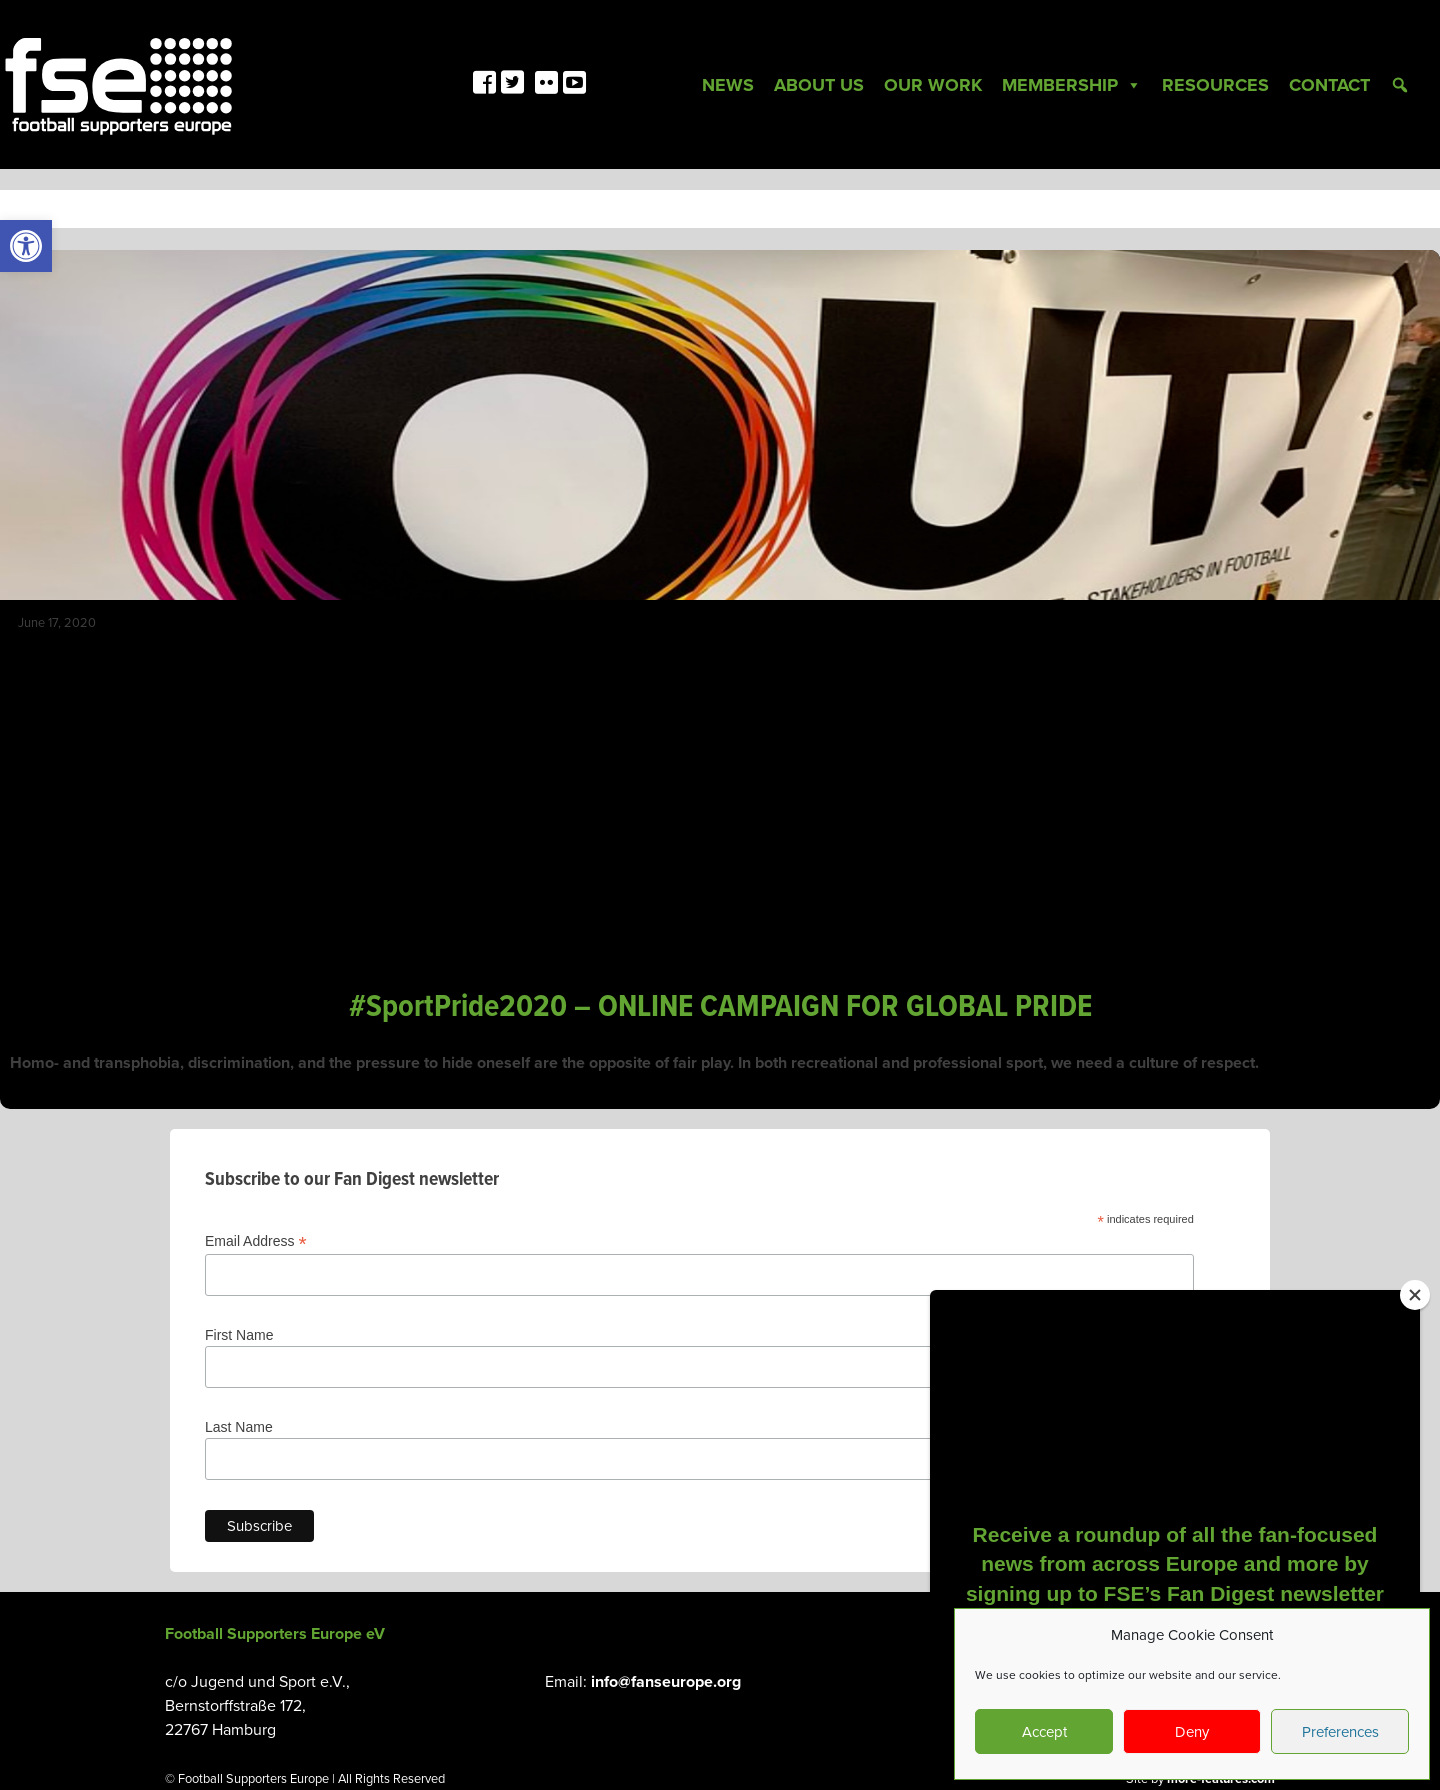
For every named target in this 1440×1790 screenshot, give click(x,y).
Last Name (239, 1427)
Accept (1044, 1732)
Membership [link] (1072, 85)
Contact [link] (1329, 85)
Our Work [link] (933, 85)
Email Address (256, 1241)
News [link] (728, 85)
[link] (26, 246)
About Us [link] (819, 85)
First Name (239, 1335)
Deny (1192, 1732)
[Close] (1415, 1295)
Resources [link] (1215, 85)
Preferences (1340, 1732)
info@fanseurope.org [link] (666, 1682)
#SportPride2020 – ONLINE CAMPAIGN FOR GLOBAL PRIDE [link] (720, 1007)
